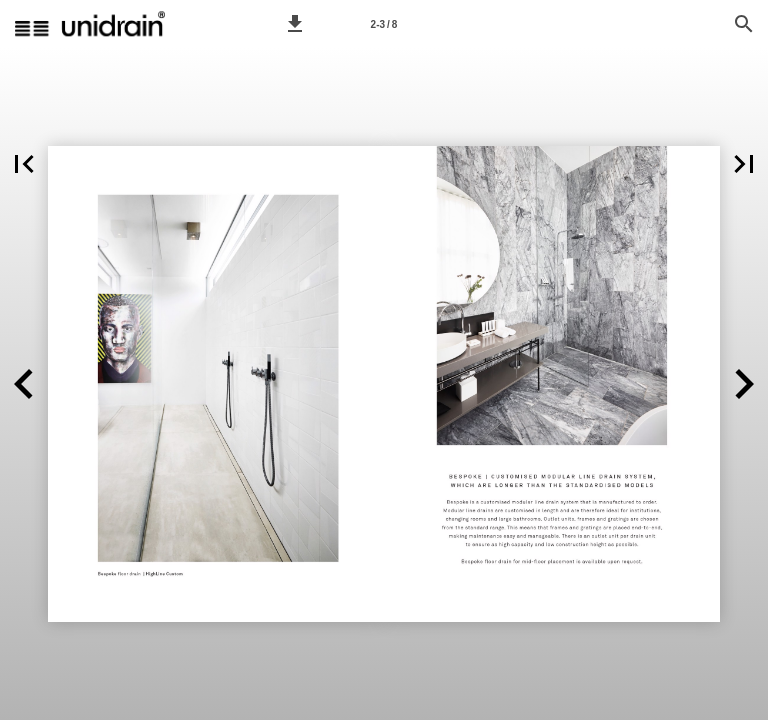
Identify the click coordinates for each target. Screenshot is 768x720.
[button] (295, 24)
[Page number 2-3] (384, 24)
